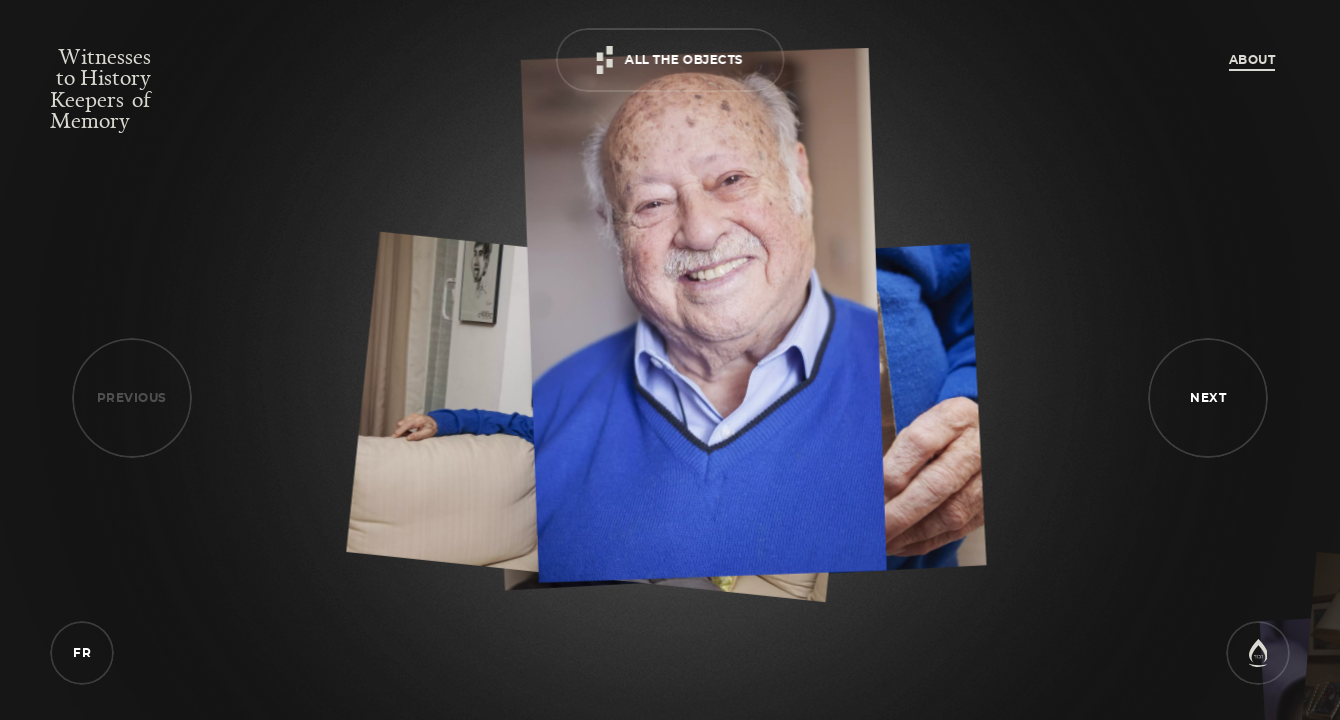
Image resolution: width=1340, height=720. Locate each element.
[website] (1258, 662)
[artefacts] (670, 69)
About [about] (1252, 60)
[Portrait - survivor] (703, 317)
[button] (1208, 398)
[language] (82, 652)
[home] (100, 88)
